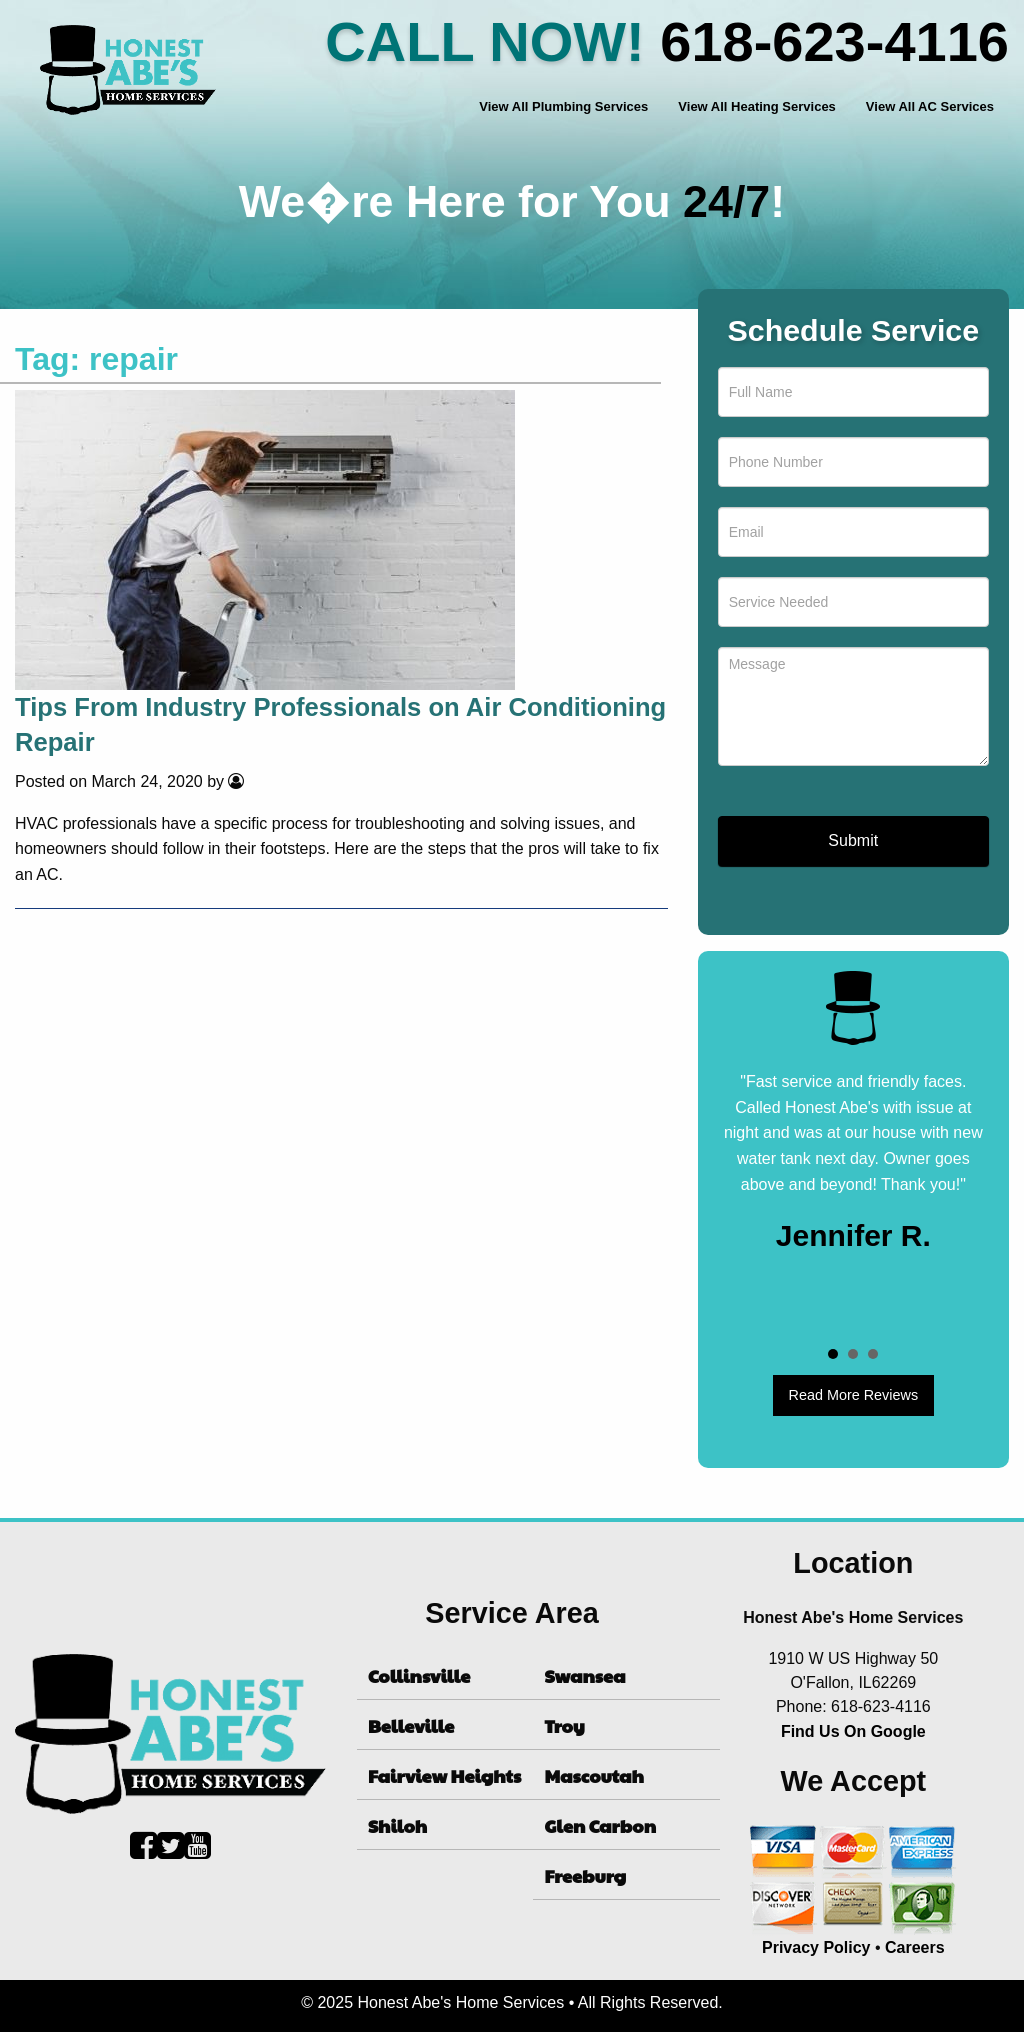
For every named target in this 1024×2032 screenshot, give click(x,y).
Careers (915, 1947)
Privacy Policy (816, 1947)
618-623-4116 (834, 41)
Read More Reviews (854, 1395)
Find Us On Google (853, 1731)
